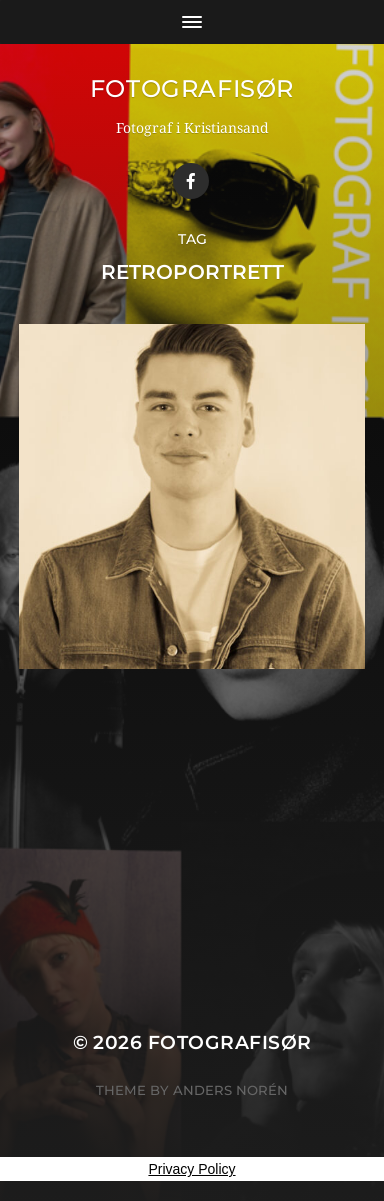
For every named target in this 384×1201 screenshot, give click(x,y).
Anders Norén (230, 1090)
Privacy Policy (191, 1169)
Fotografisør (192, 88)
